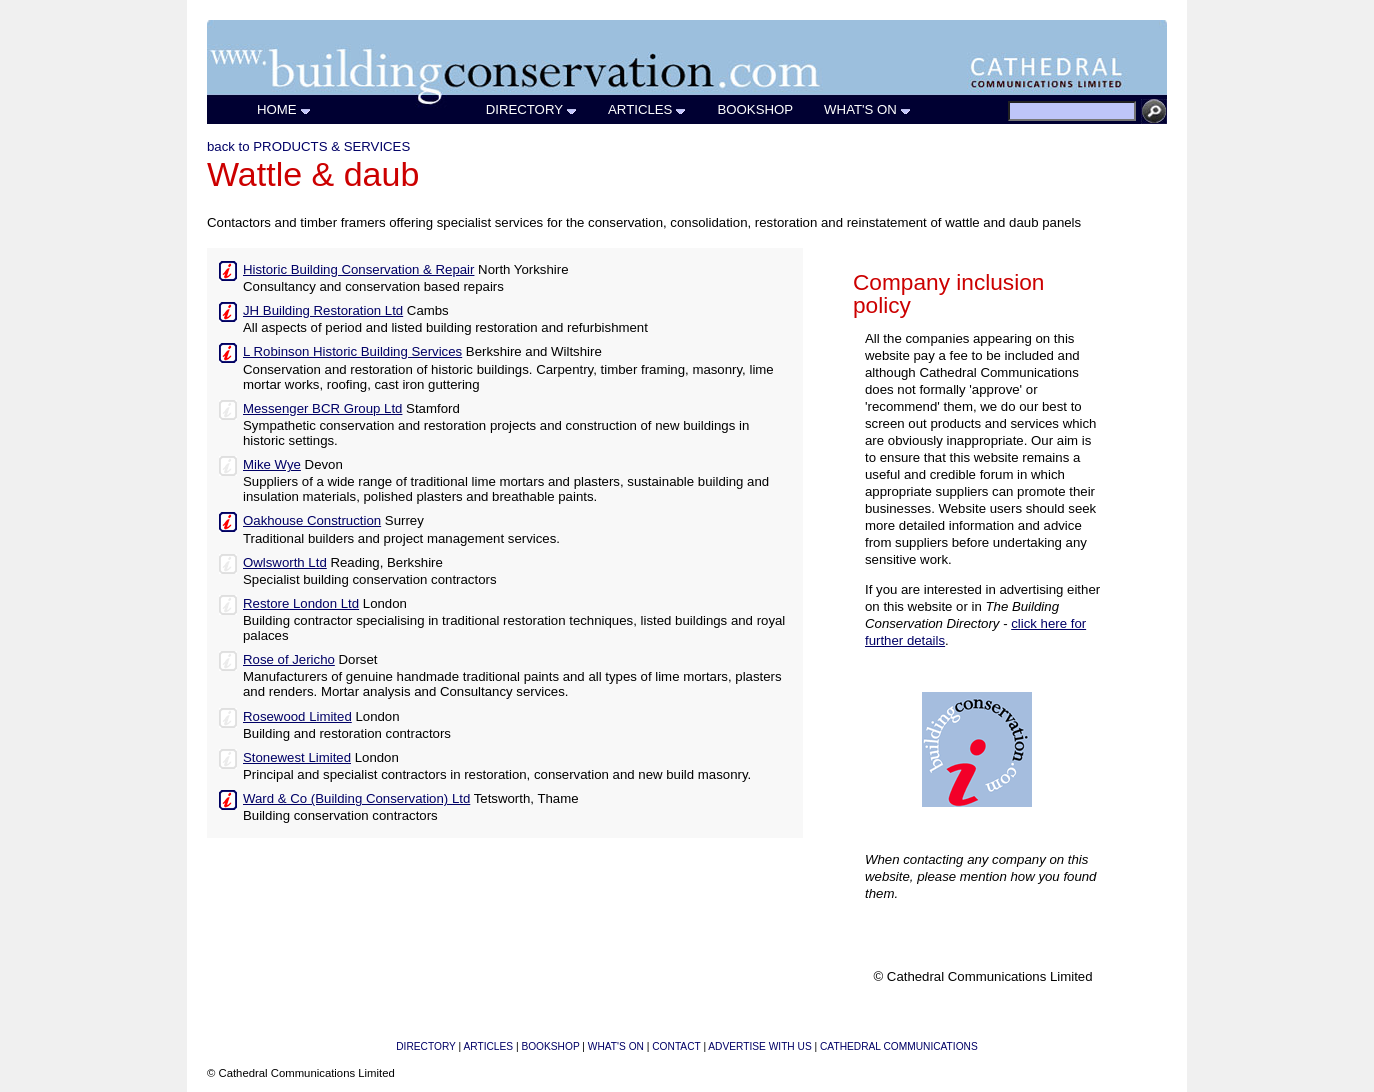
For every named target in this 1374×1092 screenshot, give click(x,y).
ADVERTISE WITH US (759, 1046)
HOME (284, 109)
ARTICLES (647, 109)
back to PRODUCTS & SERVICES (308, 146)
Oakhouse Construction (312, 520)
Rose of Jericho (289, 659)
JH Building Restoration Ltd (323, 310)
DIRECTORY (532, 109)
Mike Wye (272, 464)
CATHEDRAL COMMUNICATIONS (899, 1046)
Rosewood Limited (297, 716)
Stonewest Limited (297, 757)
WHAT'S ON (868, 109)
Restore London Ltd (301, 603)
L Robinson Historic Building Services (352, 351)
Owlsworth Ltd (285, 562)
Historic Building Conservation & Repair (358, 269)
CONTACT (676, 1046)
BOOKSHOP (755, 109)
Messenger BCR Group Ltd (322, 408)
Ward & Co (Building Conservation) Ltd (356, 798)
